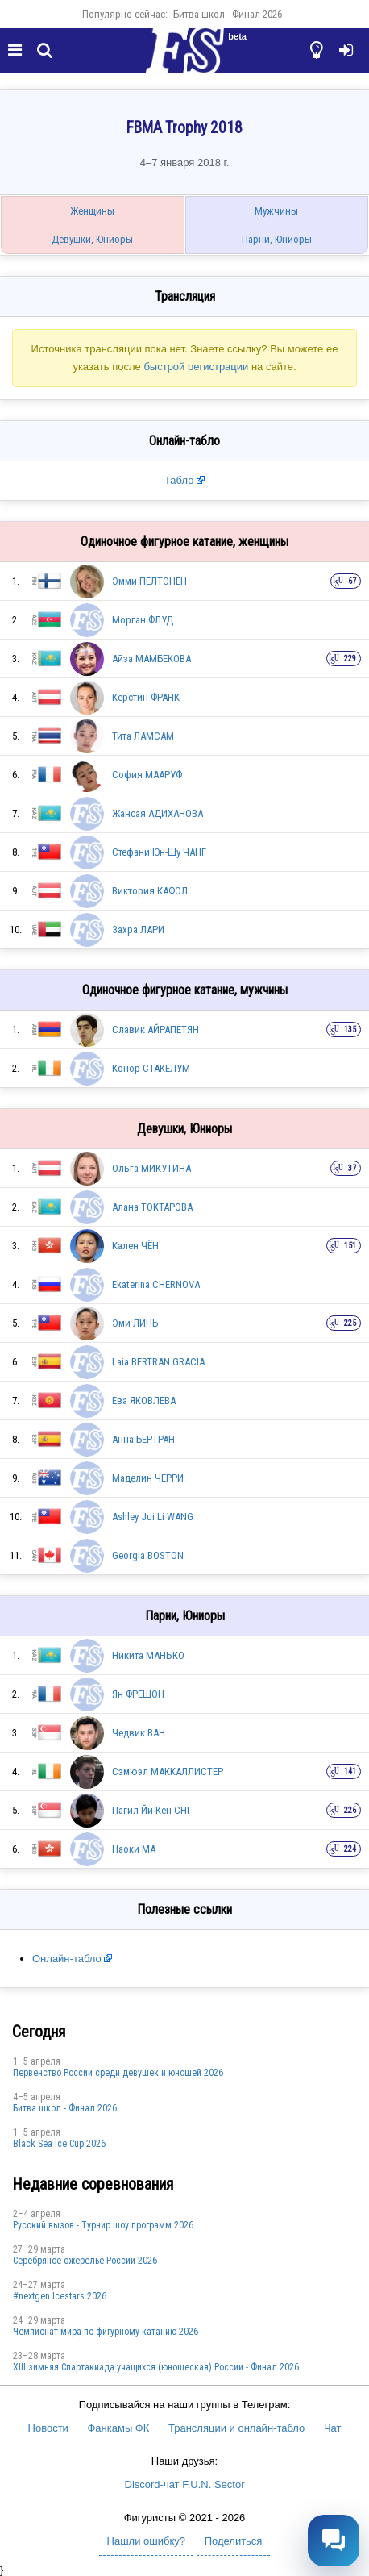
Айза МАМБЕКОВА (151, 658)
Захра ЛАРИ (138, 929)
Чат (333, 2428)
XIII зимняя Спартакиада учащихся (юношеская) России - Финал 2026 (156, 2367)
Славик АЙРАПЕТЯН (155, 1029)
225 (350, 1323)
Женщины (92, 211)
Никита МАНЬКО (148, 1655)
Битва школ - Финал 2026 (227, 14)
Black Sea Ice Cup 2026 (59, 2143)
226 (350, 1810)
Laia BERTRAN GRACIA (158, 1362)
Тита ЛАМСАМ (143, 736)
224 (350, 1848)
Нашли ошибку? (146, 2541)
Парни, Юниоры (277, 239)
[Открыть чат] (333, 2540)
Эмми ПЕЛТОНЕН (149, 581)
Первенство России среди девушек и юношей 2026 (118, 2072)
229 (350, 658)
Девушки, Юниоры (92, 239)
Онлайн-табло (67, 1959)
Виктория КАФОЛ (150, 891)
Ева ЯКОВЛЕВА (144, 1400)
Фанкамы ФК (118, 2428)
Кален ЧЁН (135, 1246)
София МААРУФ (147, 775)
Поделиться (234, 2541)
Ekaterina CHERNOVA (156, 1284)
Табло (178, 480)
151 (350, 1245)
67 (352, 581)
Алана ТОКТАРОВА (152, 1207)
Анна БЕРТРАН (143, 1439)
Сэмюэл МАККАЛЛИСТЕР (167, 1771)
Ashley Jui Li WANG (152, 1517)
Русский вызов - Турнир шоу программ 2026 (103, 2225)
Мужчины (276, 211)
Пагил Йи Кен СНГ (152, 1810)
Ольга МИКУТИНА (151, 1168)
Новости (48, 2428)
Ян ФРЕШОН (138, 1694)
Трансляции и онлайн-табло (236, 2428)
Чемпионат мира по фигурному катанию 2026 (105, 2331)
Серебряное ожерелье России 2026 (85, 2260)
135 (350, 1029)
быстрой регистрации (195, 367)
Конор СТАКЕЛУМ (151, 1068)
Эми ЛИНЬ (135, 1323)
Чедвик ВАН (138, 1733)
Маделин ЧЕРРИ (148, 1478)
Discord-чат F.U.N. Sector (185, 2484)
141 (350, 1771)
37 (352, 1168)
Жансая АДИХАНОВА (157, 813)
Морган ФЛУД (142, 620)
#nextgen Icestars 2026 (59, 2296)
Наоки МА (133, 1849)
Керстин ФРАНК (146, 697)
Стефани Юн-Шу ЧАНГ (159, 852)
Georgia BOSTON (148, 1555)
